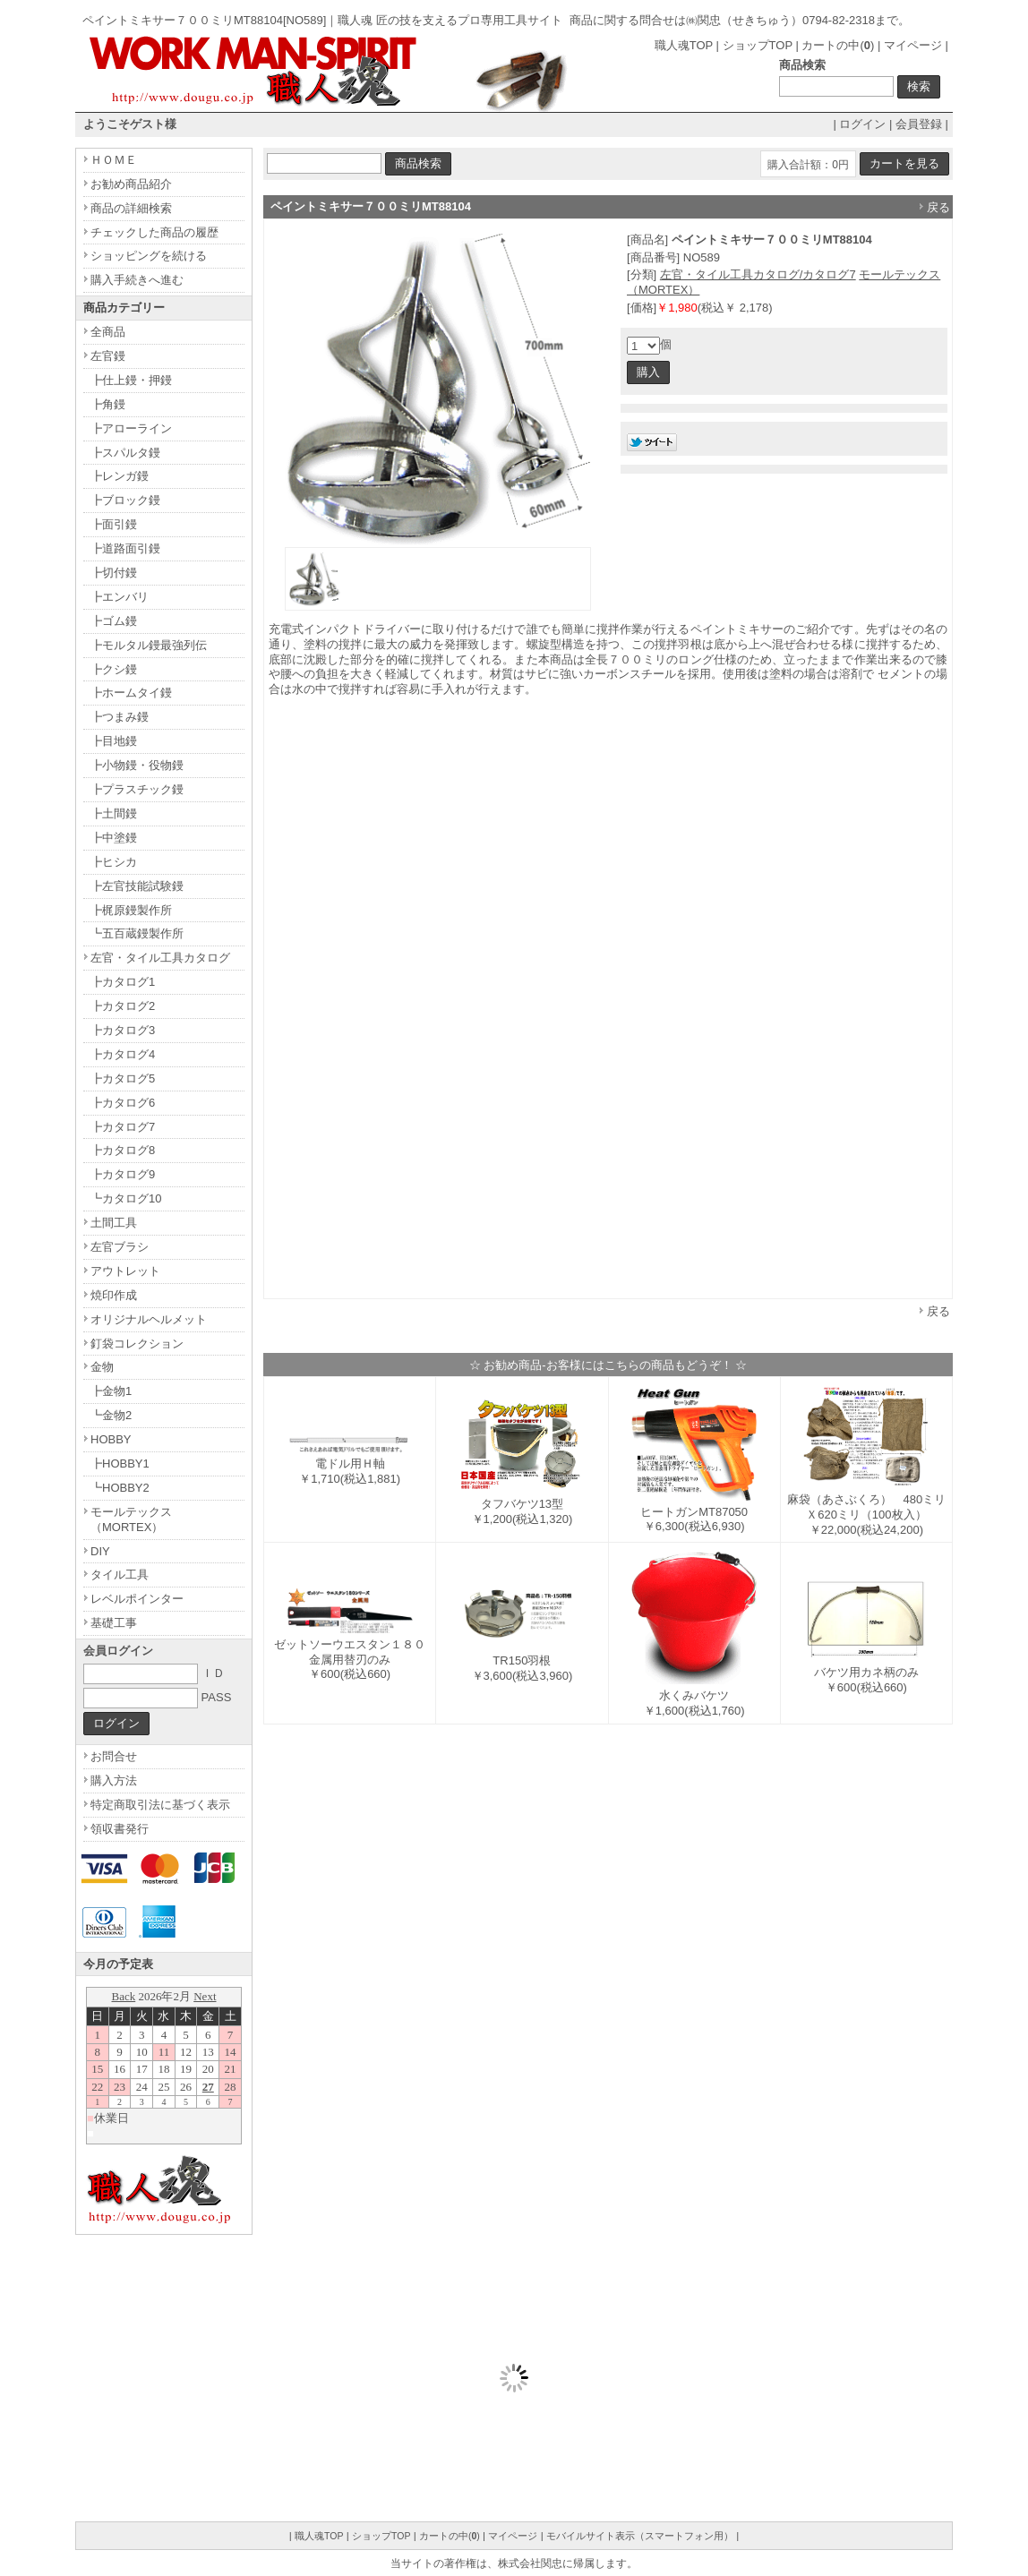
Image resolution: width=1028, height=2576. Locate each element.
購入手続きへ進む (137, 280)
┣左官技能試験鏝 (137, 886)
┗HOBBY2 (120, 1487)
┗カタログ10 (125, 1198)
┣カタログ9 (122, 1174)
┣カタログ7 (122, 1127)
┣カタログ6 (122, 1102)
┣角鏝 (107, 404)
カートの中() (837, 45)
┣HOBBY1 (120, 1463)
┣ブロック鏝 (125, 500)
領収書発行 (119, 1829)
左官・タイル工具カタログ (160, 957)
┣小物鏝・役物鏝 (137, 765)
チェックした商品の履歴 (154, 232)
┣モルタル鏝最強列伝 (148, 645)
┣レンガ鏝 (119, 476)
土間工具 (113, 1222)
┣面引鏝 (113, 524)
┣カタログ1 (122, 981)
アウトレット (125, 1271)
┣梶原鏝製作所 (131, 910)
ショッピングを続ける (148, 255)
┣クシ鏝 (113, 669)
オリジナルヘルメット (148, 1319)
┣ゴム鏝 (113, 621)
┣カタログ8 (122, 1150)
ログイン (862, 124)
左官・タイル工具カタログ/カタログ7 (758, 274)
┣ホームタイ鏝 (131, 692)
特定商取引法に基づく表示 (160, 1804)
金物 (102, 1367)
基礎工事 (113, 1623)
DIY (100, 1551)
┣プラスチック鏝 (137, 789)
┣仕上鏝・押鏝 (131, 380)
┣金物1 (111, 1391)
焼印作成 (113, 1295)
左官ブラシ (119, 1247)
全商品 (107, 331)
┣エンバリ (119, 596)
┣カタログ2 (122, 1006)
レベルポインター (137, 1598)
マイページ (913, 45)
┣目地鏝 (113, 741)
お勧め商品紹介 (131, 184)
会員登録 (918, 124)
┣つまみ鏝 (119, 716)
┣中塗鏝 (113, 837)
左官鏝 (107, 356)
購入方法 (113, 1780)
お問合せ (113, 1756)
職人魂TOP (684, 45)
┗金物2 (111, 1415)
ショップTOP (757, 45)
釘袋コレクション (137, 1343)
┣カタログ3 (122, 1030)
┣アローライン (131, 428)
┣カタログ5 (122, 1078)
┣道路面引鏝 (125, 548)
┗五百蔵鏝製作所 (137, 933)
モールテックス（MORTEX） (131, 1519)
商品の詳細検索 (131, 208)
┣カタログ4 (122, 1054)
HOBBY (111, 1439)
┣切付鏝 (113, 572)
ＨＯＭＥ (113, 160)
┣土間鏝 (113, 813)
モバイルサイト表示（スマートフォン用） (639, 2535)
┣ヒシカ (113, 862)
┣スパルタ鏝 (125, 452)
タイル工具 (119, 1574)
